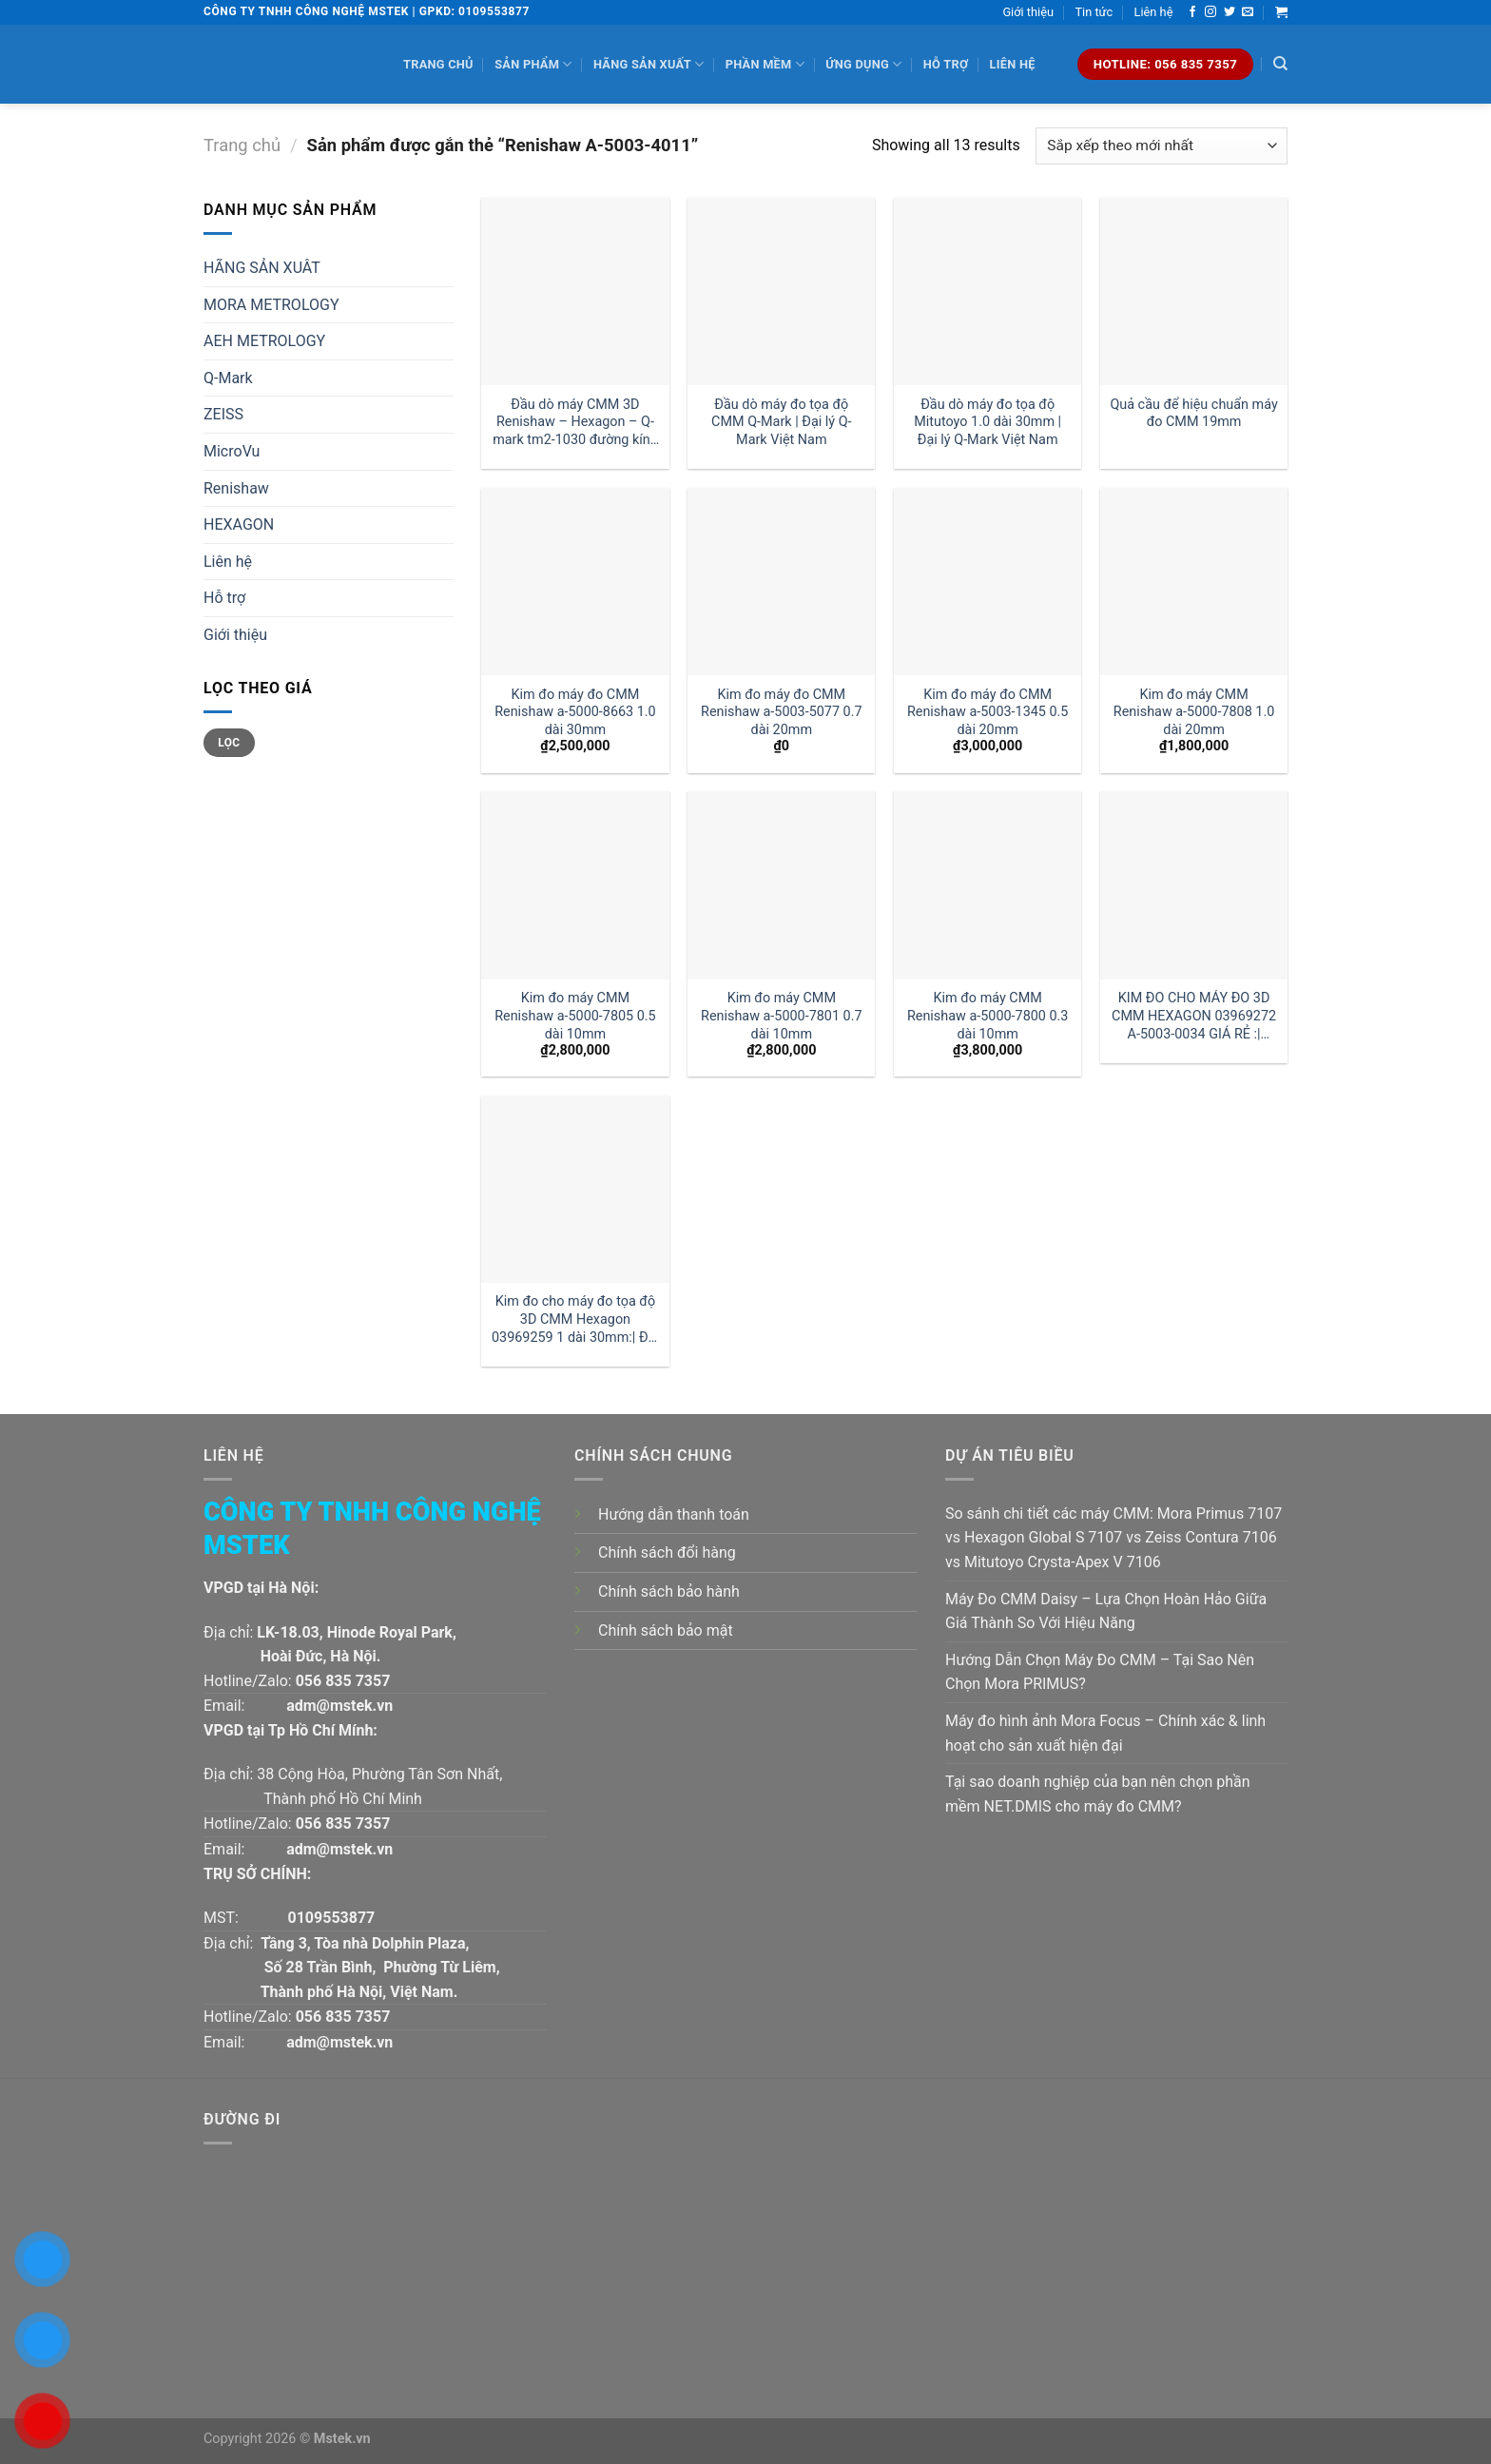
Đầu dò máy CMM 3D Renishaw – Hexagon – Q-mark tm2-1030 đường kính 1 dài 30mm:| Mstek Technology (575, 423)
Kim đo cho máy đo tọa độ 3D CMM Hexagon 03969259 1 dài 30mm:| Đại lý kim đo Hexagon (575, 1319)
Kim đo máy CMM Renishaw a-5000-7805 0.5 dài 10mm (575, 1015)
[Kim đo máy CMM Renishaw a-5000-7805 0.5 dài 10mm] (574, 885)
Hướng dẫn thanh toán (673, 1514)
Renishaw (236, 488)
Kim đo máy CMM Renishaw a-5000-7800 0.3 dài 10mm (988, 1015)
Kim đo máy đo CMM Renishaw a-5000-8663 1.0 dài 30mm (575, 712)
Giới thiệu (1028, 12)
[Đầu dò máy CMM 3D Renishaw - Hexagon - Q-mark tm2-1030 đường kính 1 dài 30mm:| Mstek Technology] (574, 291)
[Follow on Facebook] (1192, 12)
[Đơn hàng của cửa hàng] (1162, 146)
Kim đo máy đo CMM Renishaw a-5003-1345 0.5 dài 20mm (988, 712)
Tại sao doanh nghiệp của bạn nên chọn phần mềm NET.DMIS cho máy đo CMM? (1097, 1794)
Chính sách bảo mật (665, 1630)
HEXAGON (238, 524)
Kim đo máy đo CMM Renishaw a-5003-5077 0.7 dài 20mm (781, 712)
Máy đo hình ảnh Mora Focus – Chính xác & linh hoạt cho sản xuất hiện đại (1105, 1733)
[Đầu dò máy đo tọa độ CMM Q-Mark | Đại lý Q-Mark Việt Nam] (781, 291)
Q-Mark (228, 378)
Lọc (229, 742)
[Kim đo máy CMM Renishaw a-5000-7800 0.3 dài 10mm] (987, 885)
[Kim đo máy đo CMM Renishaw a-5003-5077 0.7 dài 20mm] (781, 581)
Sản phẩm (532, 64)
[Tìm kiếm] (1280, 64)
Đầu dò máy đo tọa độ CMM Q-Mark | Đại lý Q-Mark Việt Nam (781, 422)
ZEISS (223, 414)
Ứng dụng (863, 64)
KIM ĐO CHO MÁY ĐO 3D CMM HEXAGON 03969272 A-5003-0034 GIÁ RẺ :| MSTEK (1194, 1016)
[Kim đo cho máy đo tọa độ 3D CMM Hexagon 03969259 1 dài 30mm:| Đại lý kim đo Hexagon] (574, 1189)
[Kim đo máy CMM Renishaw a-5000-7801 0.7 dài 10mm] (781, 885)
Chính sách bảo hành (669, 1591)
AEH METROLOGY (264, 341)
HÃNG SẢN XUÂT (261, 268)
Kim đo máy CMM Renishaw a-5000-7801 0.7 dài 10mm (781, 1015)
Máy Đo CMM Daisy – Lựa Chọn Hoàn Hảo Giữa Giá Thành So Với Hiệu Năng (1106, 1611)
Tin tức (1094, 12)
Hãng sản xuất (648, 64)
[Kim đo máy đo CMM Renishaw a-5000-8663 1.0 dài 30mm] (574, 581)
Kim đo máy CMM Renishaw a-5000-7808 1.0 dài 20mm (1194, 712)
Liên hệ (1153, 12)
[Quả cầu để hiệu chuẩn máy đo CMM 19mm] (1194, 291)
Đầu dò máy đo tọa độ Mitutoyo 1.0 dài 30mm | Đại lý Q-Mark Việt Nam (987, 422)
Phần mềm (765, 64)
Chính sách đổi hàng (667, 1552)
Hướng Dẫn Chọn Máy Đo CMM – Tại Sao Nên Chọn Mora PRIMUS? (1099, 1672)
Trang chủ (438, 64)
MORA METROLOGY (271, 305)
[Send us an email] (1247, 12)
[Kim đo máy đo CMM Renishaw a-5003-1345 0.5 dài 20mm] (987, 581)
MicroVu (231, 451)
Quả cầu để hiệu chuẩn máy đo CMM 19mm (1193, 414)
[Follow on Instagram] (1210, 12)
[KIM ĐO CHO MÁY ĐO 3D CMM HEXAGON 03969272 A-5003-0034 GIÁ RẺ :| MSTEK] (1194, 885)
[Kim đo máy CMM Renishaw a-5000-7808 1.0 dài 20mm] (1194, 581)
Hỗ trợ (945, 64)
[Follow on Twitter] (1229, 12)
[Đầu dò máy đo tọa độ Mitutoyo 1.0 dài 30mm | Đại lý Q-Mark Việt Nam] (987, 291)
